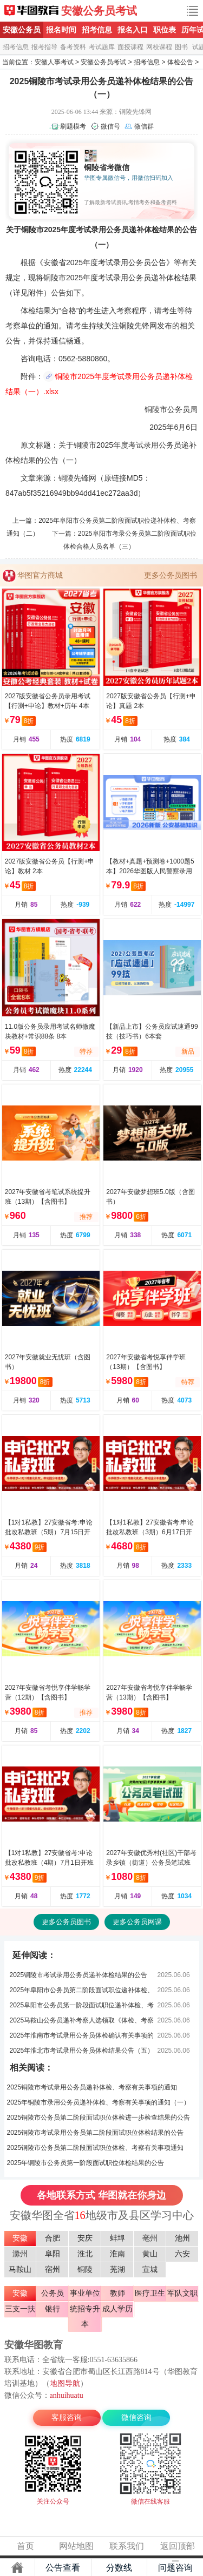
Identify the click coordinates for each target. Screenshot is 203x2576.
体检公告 (180, 62)
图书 (181, 47)
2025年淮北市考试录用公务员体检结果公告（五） (82, 2050)
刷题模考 (73, 126)
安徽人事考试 (54, 62)
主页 (17, 2567)
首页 (25, 2546)
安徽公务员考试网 (31, 11)
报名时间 (61, 29)
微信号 (110, 126)
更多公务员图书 (170, 575)
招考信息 (97, 29)
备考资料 (73, 47)
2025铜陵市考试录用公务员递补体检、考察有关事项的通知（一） (92, 2089)
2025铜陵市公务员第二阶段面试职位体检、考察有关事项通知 (95, 2148)
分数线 (119, 2567)
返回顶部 (177, 2546)
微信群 (144, 126)
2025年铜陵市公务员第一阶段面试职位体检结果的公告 (86, 2163)
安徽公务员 (22, 29)
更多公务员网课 (137, 1922)
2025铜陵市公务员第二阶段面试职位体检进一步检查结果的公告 (99, 2117)
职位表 (164, 29)
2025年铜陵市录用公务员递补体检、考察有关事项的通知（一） (99, 2102)
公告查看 (62, 2567)
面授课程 (130, 47)
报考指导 (44, 47)
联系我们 (126, 2546)
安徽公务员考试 (99, 11)
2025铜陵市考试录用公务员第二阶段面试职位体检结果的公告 (95, 2132)
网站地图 (76, 2546)
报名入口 (132, 29)
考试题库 (102, 47)
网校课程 (159, 47)
